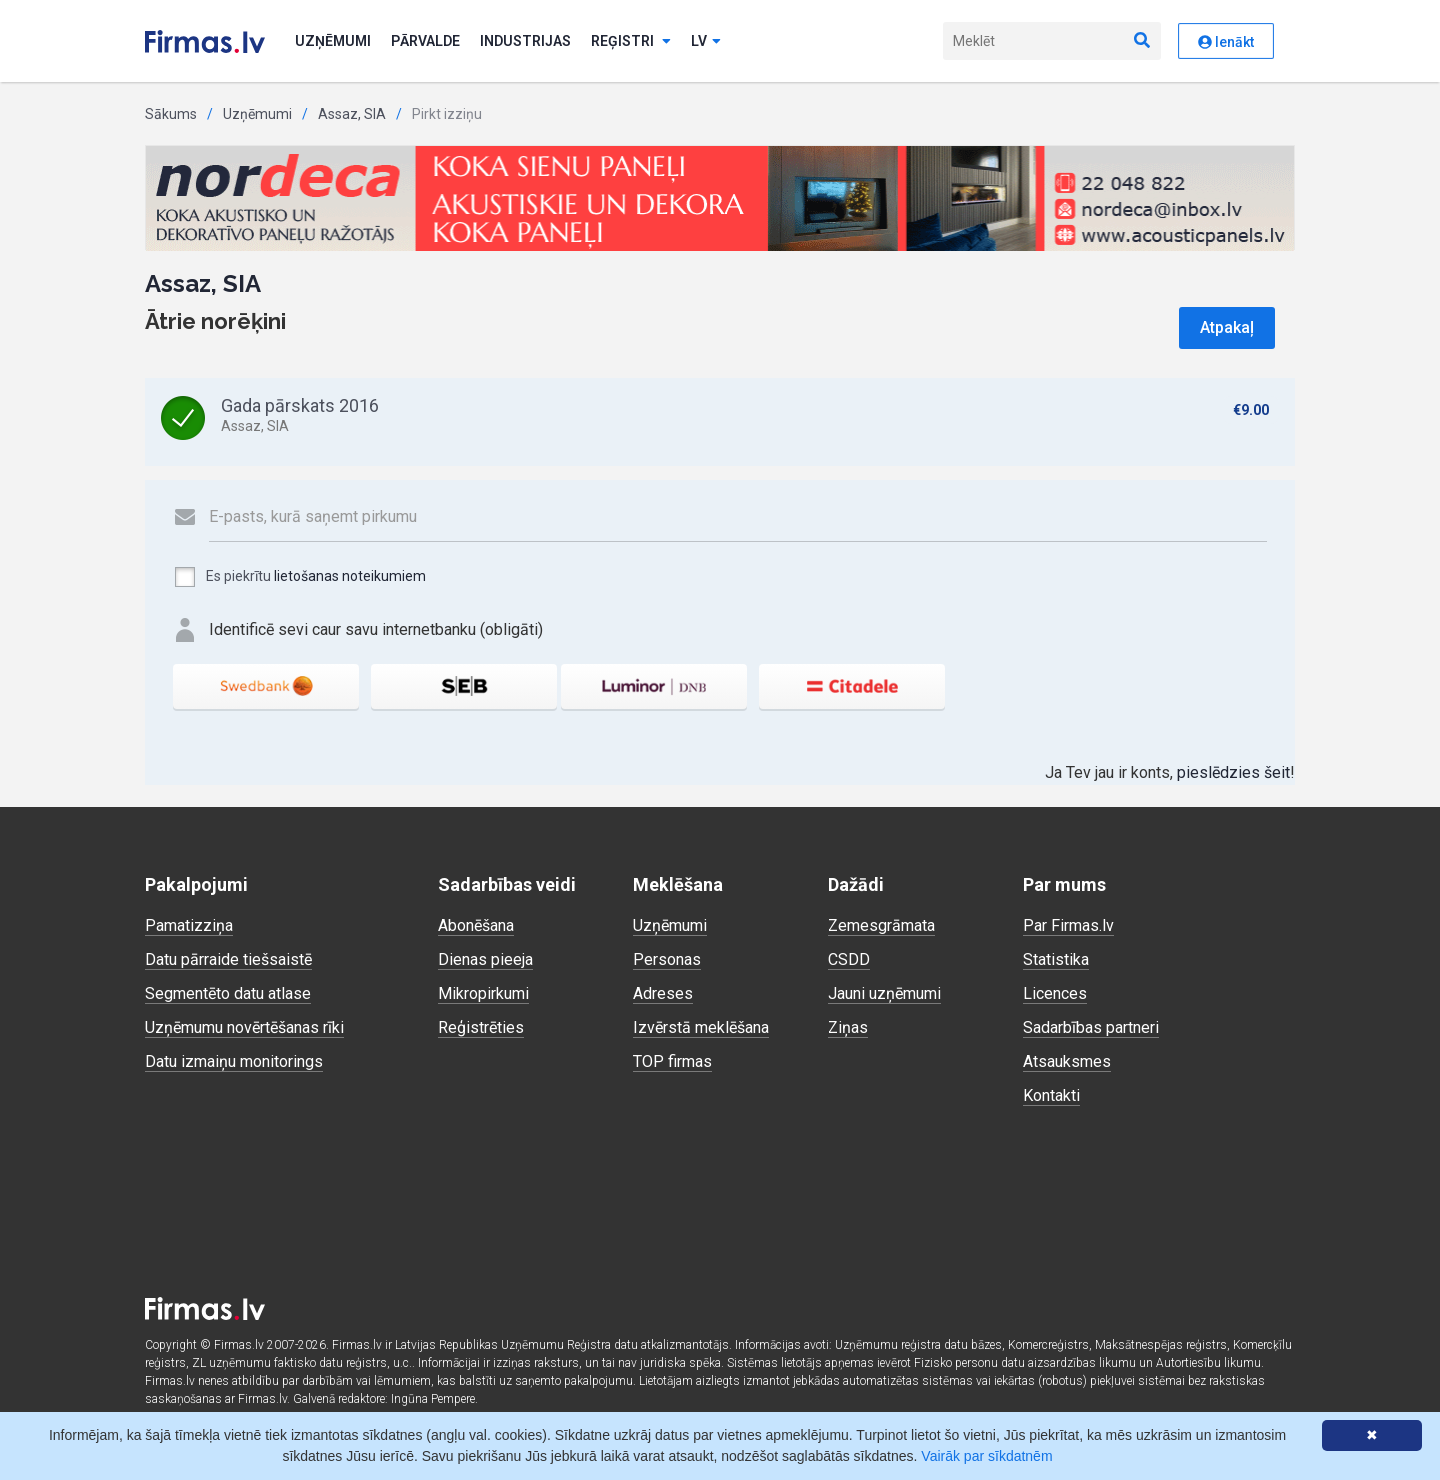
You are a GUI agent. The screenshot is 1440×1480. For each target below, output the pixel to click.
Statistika (1056, 959)
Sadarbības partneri (1091, 1027)
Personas (667, 959)
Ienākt (1226, 42)
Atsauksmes (1067, 1061)
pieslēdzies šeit (1233, 772)
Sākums (171, 114)
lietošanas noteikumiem (350, 576)
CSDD (849, 959)
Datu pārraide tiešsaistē (228, 959)
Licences (1055, 993)
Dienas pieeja (485, 959)
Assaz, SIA (352, 114)
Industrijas (525, 41)
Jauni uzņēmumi (884, 993)
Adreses (663, 993)
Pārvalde (425, 41)
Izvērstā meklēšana (701, 1027)
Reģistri (631, 41)
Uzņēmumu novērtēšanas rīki (244, 1027)
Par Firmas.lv (1068, 925)
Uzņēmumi (333, 41)
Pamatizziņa (189, 925)
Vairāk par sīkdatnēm (986, 1456)
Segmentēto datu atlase (228, 993)
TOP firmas (672, 1061)
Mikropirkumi (483, 993)
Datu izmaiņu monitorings (234, 1061)
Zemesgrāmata (881, 925)
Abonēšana (476, 925)
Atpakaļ (1227, 327)
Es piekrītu (299, 577)
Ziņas (848, 1027)
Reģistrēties (481, 1027)
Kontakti (1051, 1095)
